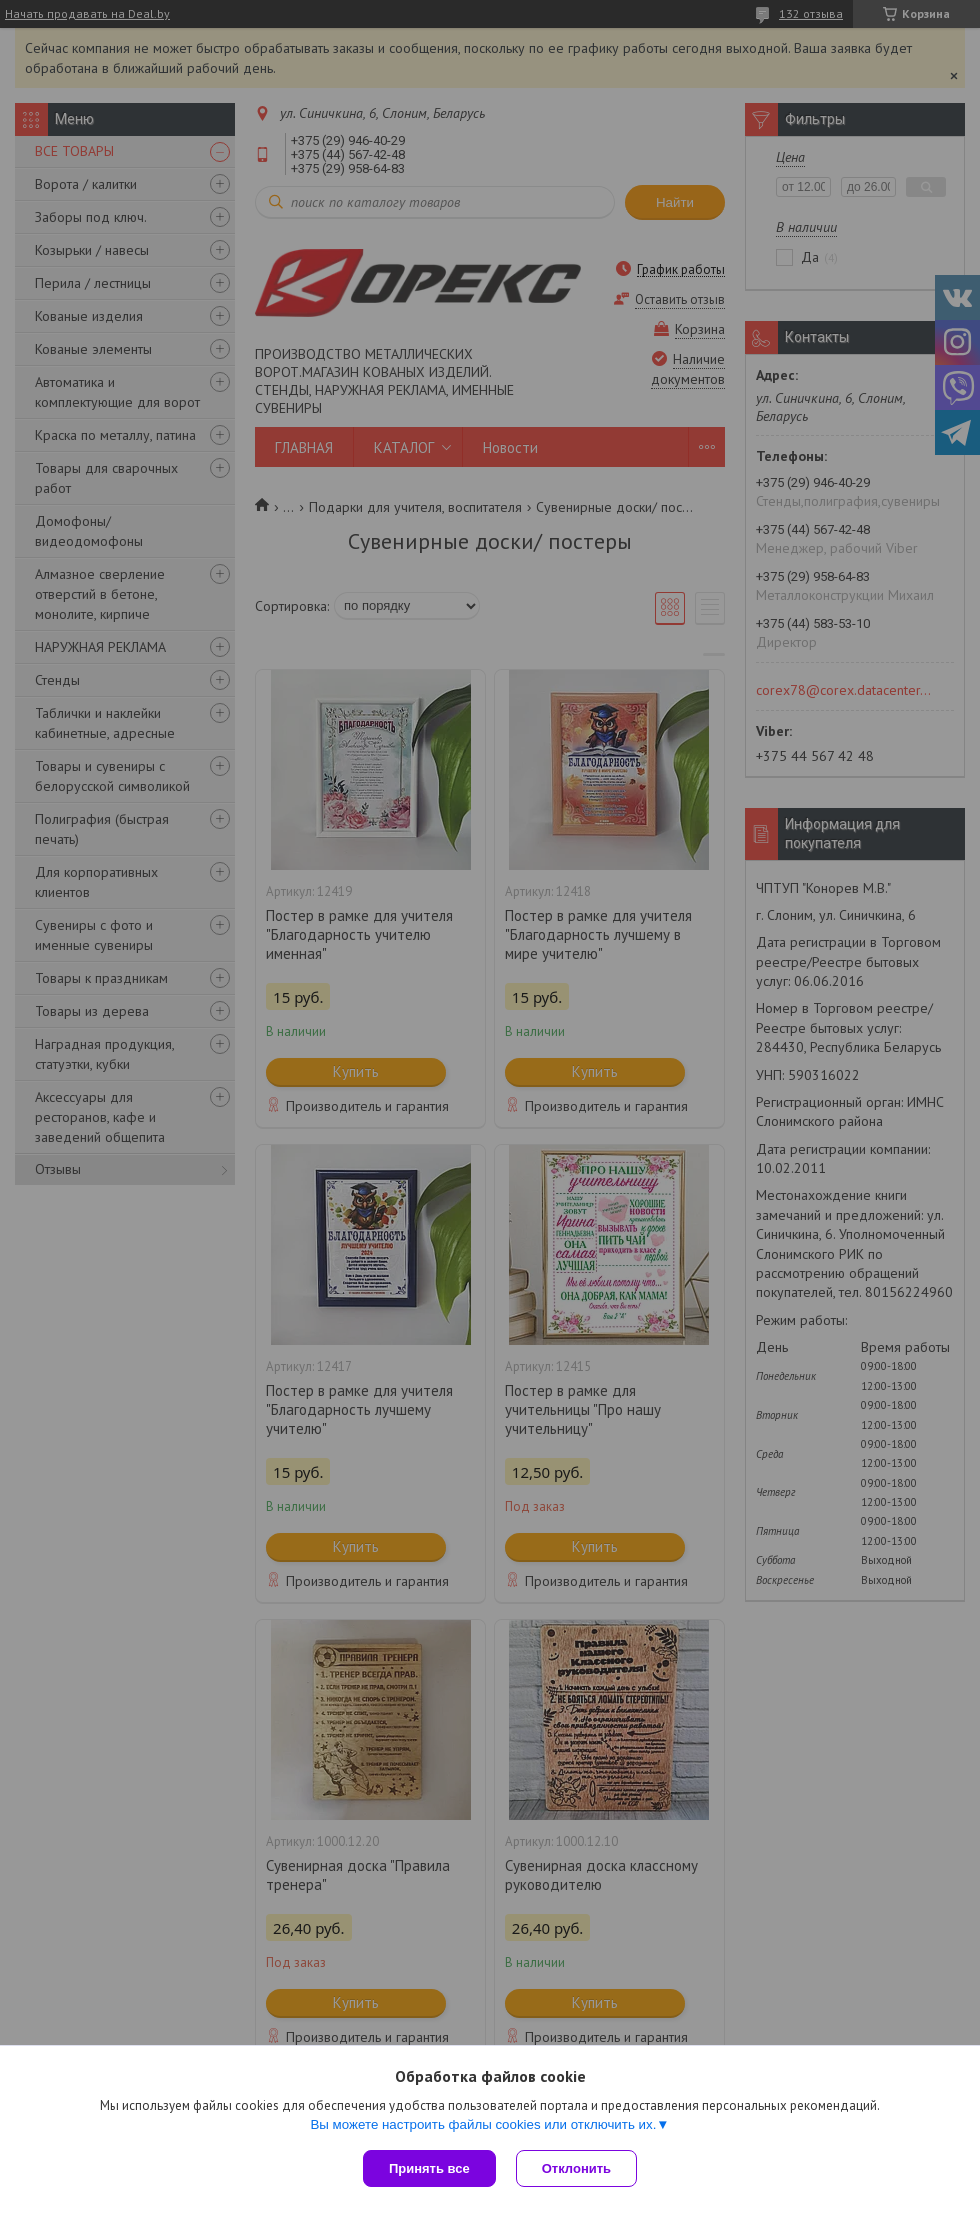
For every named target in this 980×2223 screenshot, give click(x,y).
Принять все (429, 2168)
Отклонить (576, 2168)
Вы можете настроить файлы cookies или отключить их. (483, 2124)
